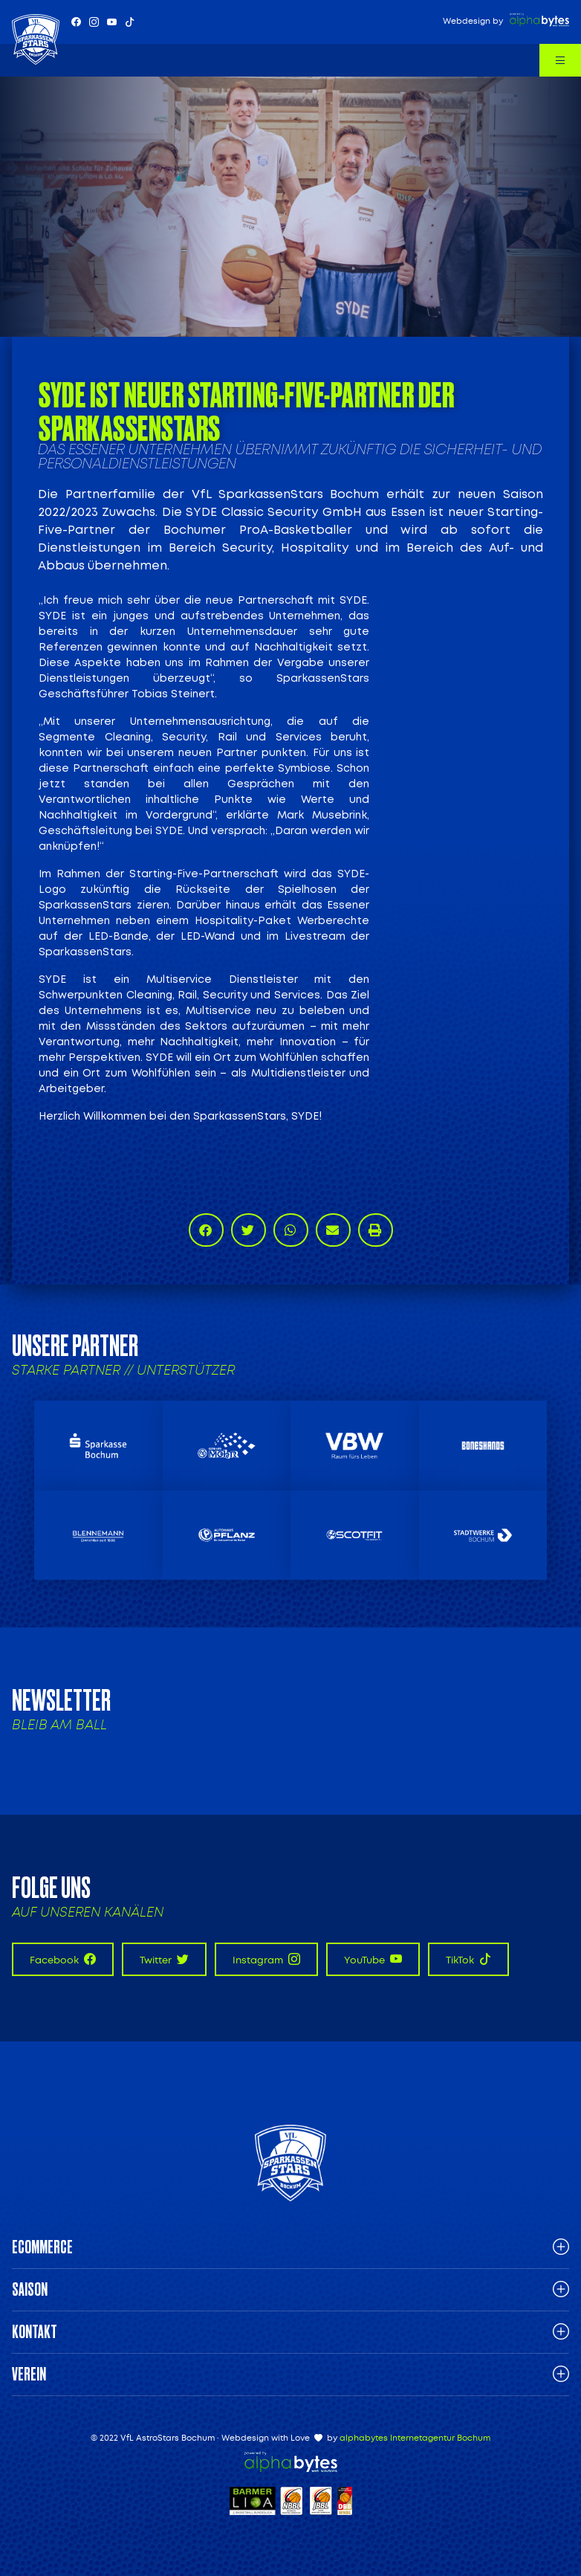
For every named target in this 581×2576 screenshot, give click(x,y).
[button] (206, 1230)
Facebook (63, 1959)
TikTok (468, 1959)
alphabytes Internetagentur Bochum (415, 2438)
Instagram (266, 1959)
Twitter (164, 1959)
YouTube (373, 1959)
